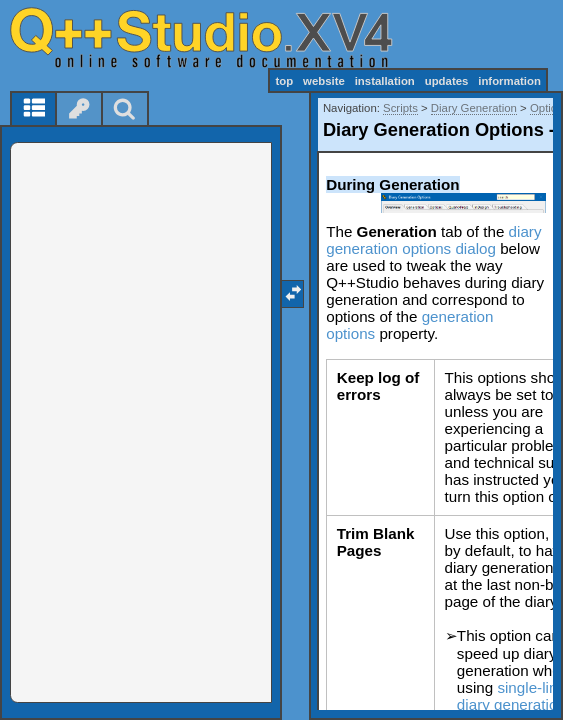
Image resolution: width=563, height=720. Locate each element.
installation (385, 81)
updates (447, 81)
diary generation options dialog (433, 240)
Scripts (400, 108)
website (324, 81)
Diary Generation (474, 108)
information (509, 81)
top (284, 81)
